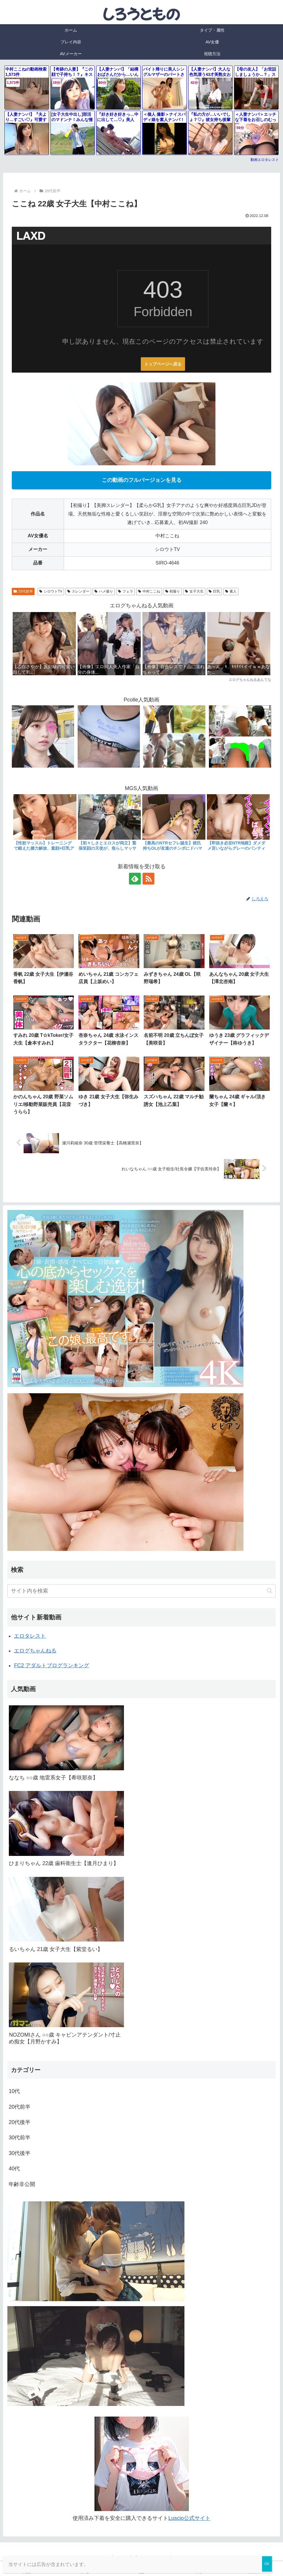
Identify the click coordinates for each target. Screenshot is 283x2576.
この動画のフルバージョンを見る (141, 480)
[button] (269, 1590)
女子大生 (194, 591)
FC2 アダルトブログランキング (51, 1665)
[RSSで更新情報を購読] (148, 879)
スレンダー (78, 591)
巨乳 (214, 591)
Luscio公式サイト (189, 2518)
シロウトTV (50, 591)
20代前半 (23, 591)
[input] (141, 1591)
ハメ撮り (103, 591)
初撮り (172, 591)
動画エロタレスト (265, 160)
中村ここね (149, 591)
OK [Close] (266, 2564)
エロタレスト (30, 1636)
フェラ (125, 591)
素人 (231, 591)
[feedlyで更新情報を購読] (135, 879)
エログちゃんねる (35, 1651)
